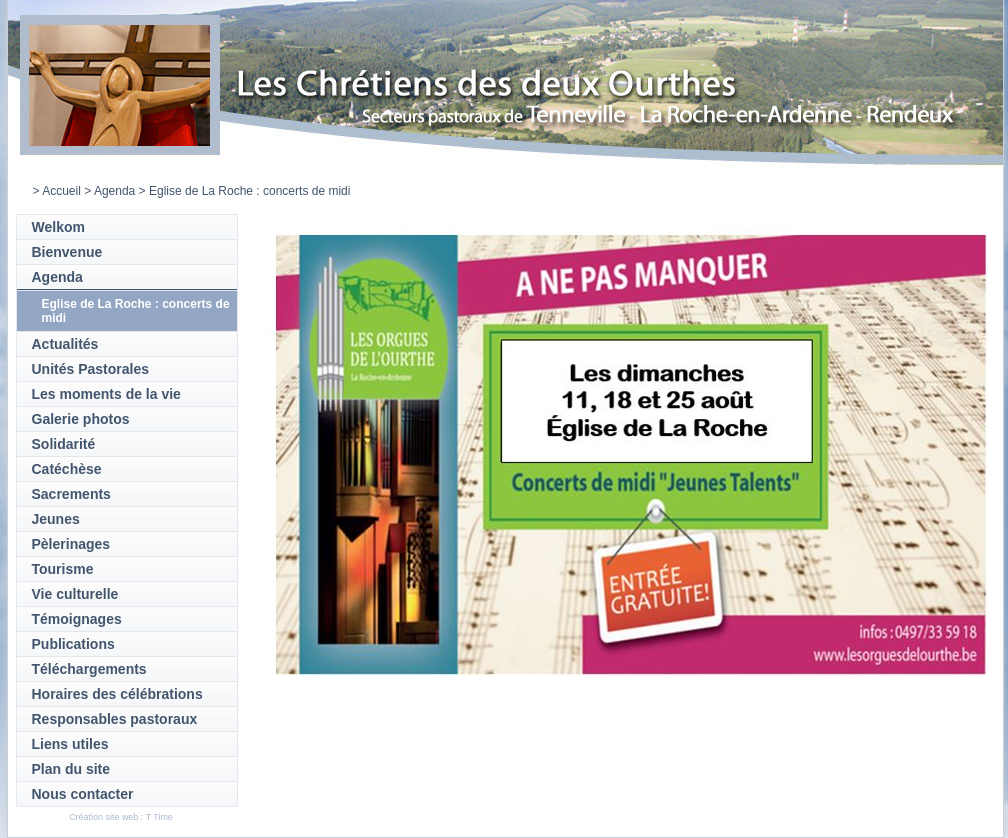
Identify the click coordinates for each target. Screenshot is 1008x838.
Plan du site (71, 769)
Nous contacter (83, 794)
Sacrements (71, 494)
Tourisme (63, 569)
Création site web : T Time (121, 817)
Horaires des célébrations (117, 694)
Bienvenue (67, 252)
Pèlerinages (71, 544)
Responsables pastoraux (115, 719)
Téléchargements (89, 669)
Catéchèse (67, 469)
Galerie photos (81, 419)
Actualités (65, 344)
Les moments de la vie (106, 394)
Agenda (114, 191)
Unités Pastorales (91, 369)
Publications (73, 644)
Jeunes (56, 519)
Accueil (61, 191)
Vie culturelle (75, 594)
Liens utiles (70, 744)
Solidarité (64, 444)
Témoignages (77, 619)
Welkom (58, 227)
